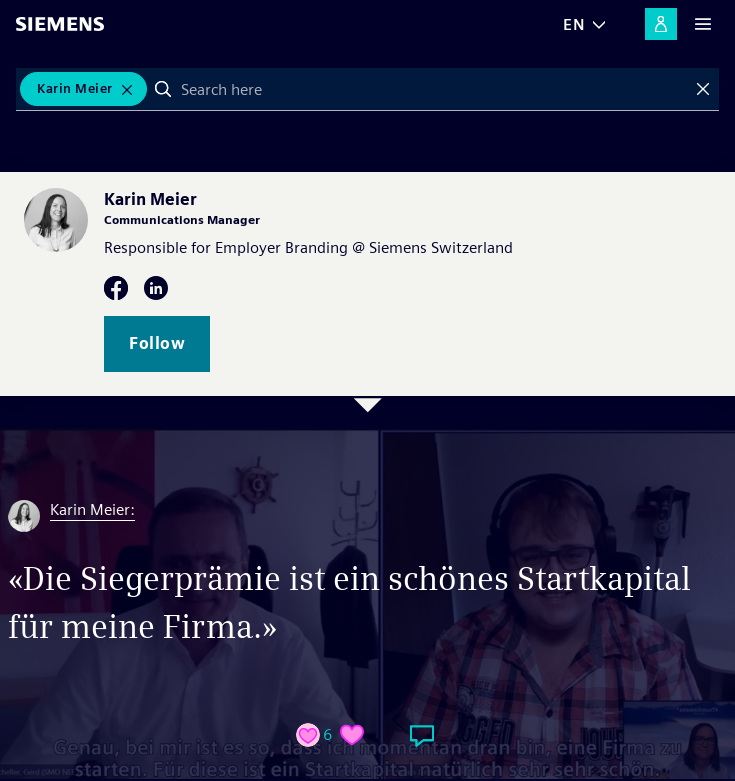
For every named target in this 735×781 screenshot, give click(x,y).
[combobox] (433, 89)
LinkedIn (156, 288)
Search (163, 89)
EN (574, 24)
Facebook (116, 288)
